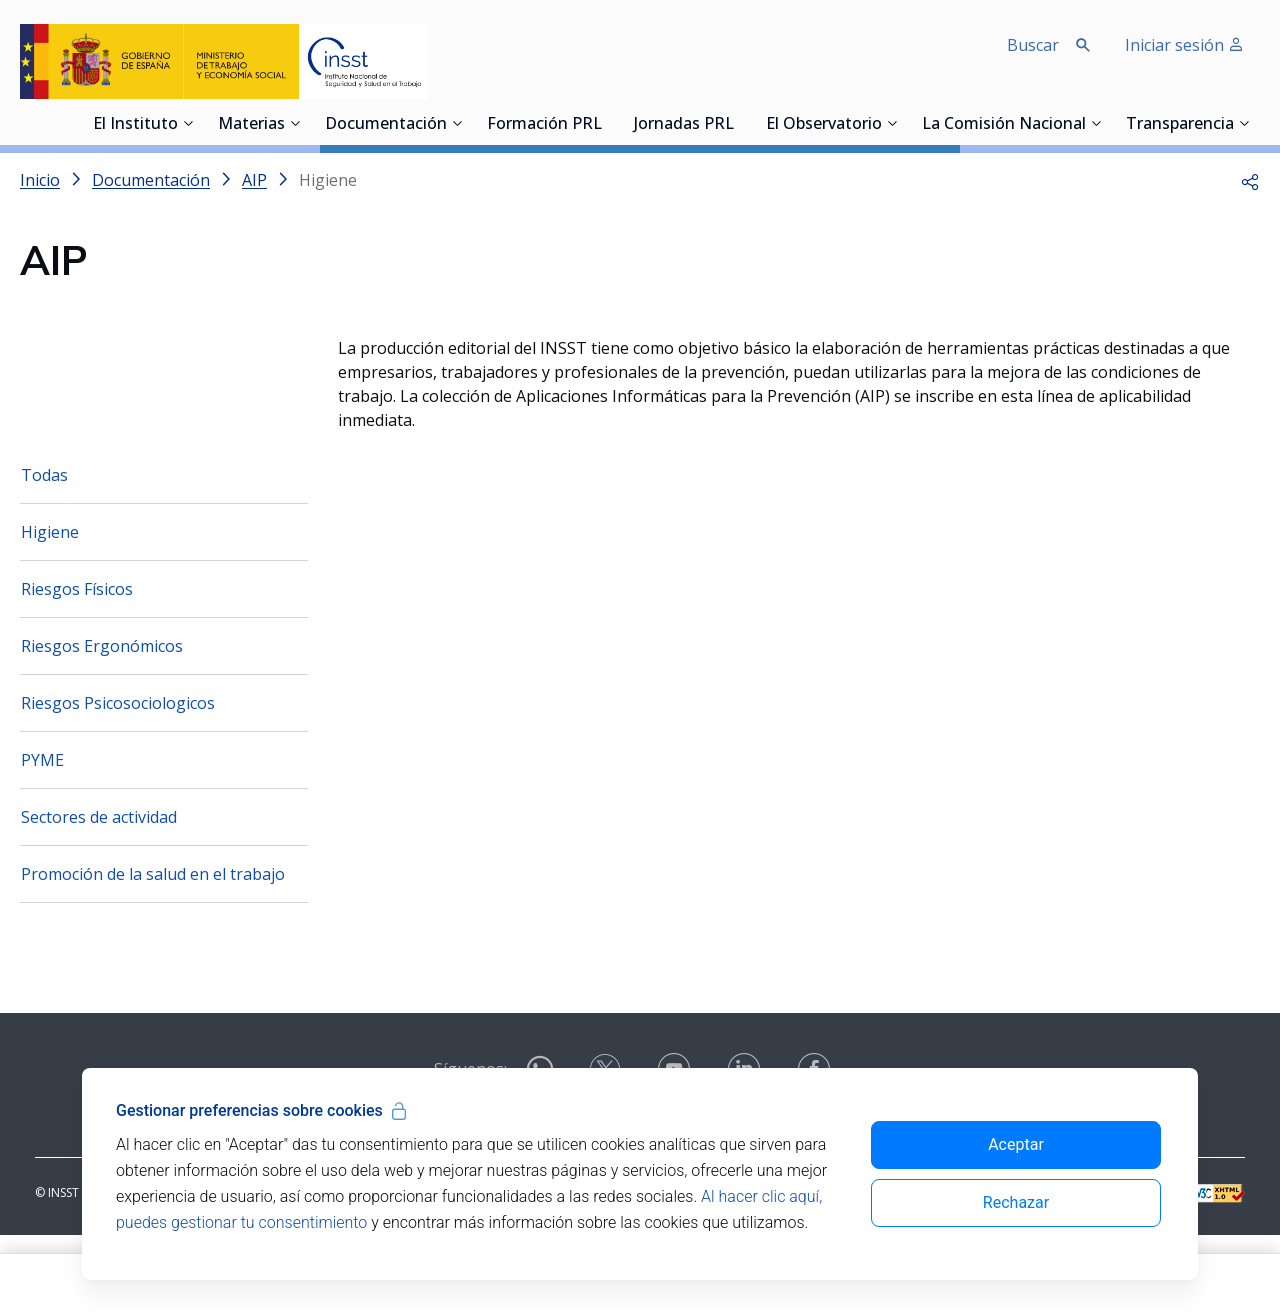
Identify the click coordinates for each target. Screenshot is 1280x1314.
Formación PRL (544, 125)
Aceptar (1016, 1144)
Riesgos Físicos (77, 668)
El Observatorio (824, 125)
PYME (42, 839)
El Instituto (135, 125)
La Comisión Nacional (1004, 125)
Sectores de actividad (99, 896)
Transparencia (1180, 125)
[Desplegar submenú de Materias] (295, 123)
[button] (1250, 180)
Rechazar (1016, 1202)
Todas (44, 554)
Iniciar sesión (1184, 45)
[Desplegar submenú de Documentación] (457, 123)
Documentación (386, 125)
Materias (251, 125)
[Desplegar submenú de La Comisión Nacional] (1096, 123)
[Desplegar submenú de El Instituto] (188, 123)
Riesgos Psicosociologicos (118, 782)
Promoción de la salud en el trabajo (153, 953)
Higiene (50, 611)
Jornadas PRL (684, 125)
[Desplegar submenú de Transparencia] (1244, 123)
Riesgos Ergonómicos (102, 725)
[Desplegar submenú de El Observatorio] (892, 123)
